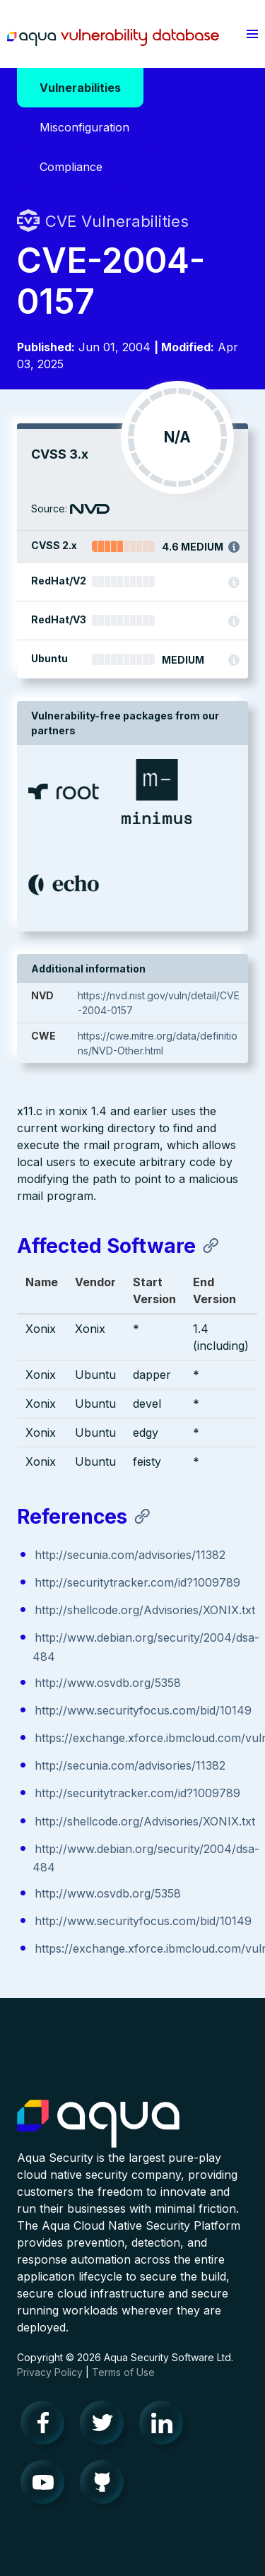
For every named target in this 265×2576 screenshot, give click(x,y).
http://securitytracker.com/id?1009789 (137, 1582)
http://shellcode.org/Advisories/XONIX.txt (145, 1610)
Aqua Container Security (98, 2124)
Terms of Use (123, 2372)
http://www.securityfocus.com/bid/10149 (143, 1710)
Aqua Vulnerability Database (113, 37)
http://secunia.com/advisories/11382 (130, 1555)
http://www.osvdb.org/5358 (108, 1683)
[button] (252, 34)
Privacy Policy (50, 2372)
